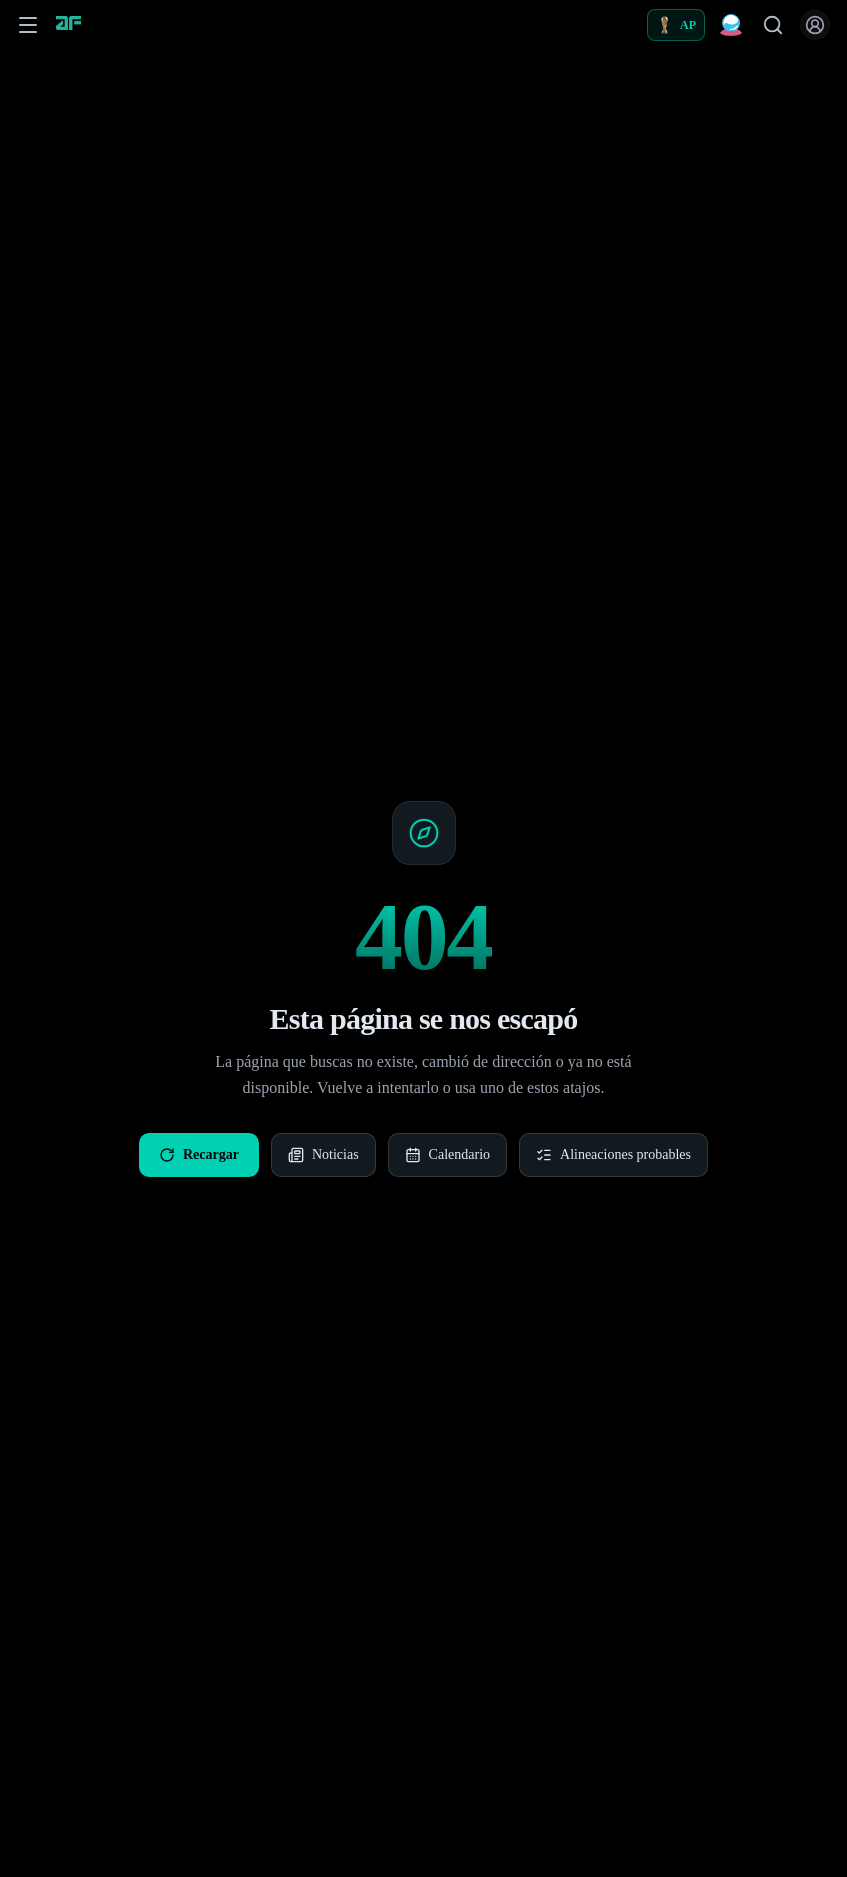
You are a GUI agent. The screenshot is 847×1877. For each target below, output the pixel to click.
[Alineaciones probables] (676, 25)
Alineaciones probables (613, 1155)
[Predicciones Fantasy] (731, 25)
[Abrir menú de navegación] (28, 25)
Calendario (447, 1155)
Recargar (199, 1155)
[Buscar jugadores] (773, 25)
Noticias (323, 1155)
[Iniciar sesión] (815, 25)
